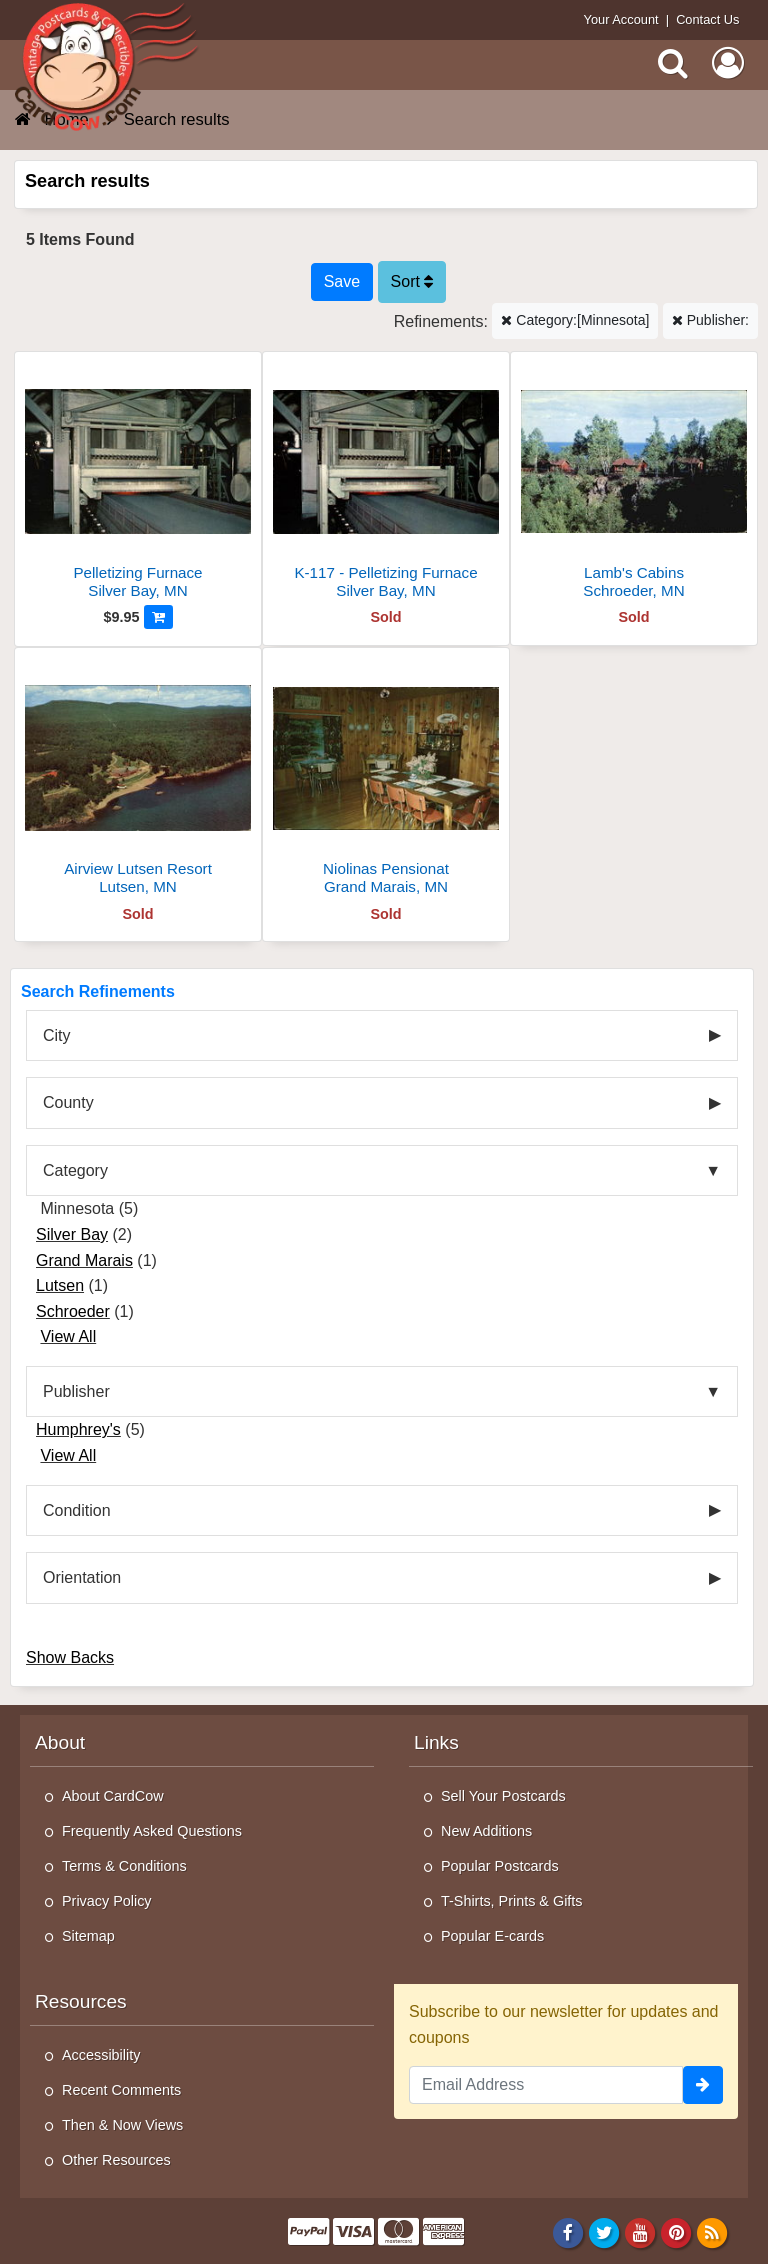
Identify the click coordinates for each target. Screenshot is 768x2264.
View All (68, 1336)
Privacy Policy (107, 1901)
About (60, 1742)
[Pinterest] (676, 2232)
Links (436, 1742)
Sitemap (88, 1936)
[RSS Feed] (712, 2232)
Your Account (621, 19)
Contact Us (707, 19)
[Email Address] (546, 2085)
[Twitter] (604, 2232)
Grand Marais (84, 1260)
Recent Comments (121, 2090)
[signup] (703, 2085)
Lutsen (60, 1285)
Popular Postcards (500, 1866)
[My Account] (728, 63)
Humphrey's (78, 1429)
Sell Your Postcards (503, 1796)
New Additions (486, 1831)
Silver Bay (72, 1234)
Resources (81, 2001)
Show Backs (70, 1657)
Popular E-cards (492, 1936)
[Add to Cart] (158, 617)
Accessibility (101, 2055)
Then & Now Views (122, 2125)
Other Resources (116, 2160)
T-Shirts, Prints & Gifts (512, 1901)
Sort (412, 281)
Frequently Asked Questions (152, 1831)
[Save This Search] (342, 282)
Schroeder (73, 1311)
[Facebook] (567, 2232)
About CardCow (113, 1796)
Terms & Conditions (124, 1866)
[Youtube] (640, 2232)
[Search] (673, 63)
